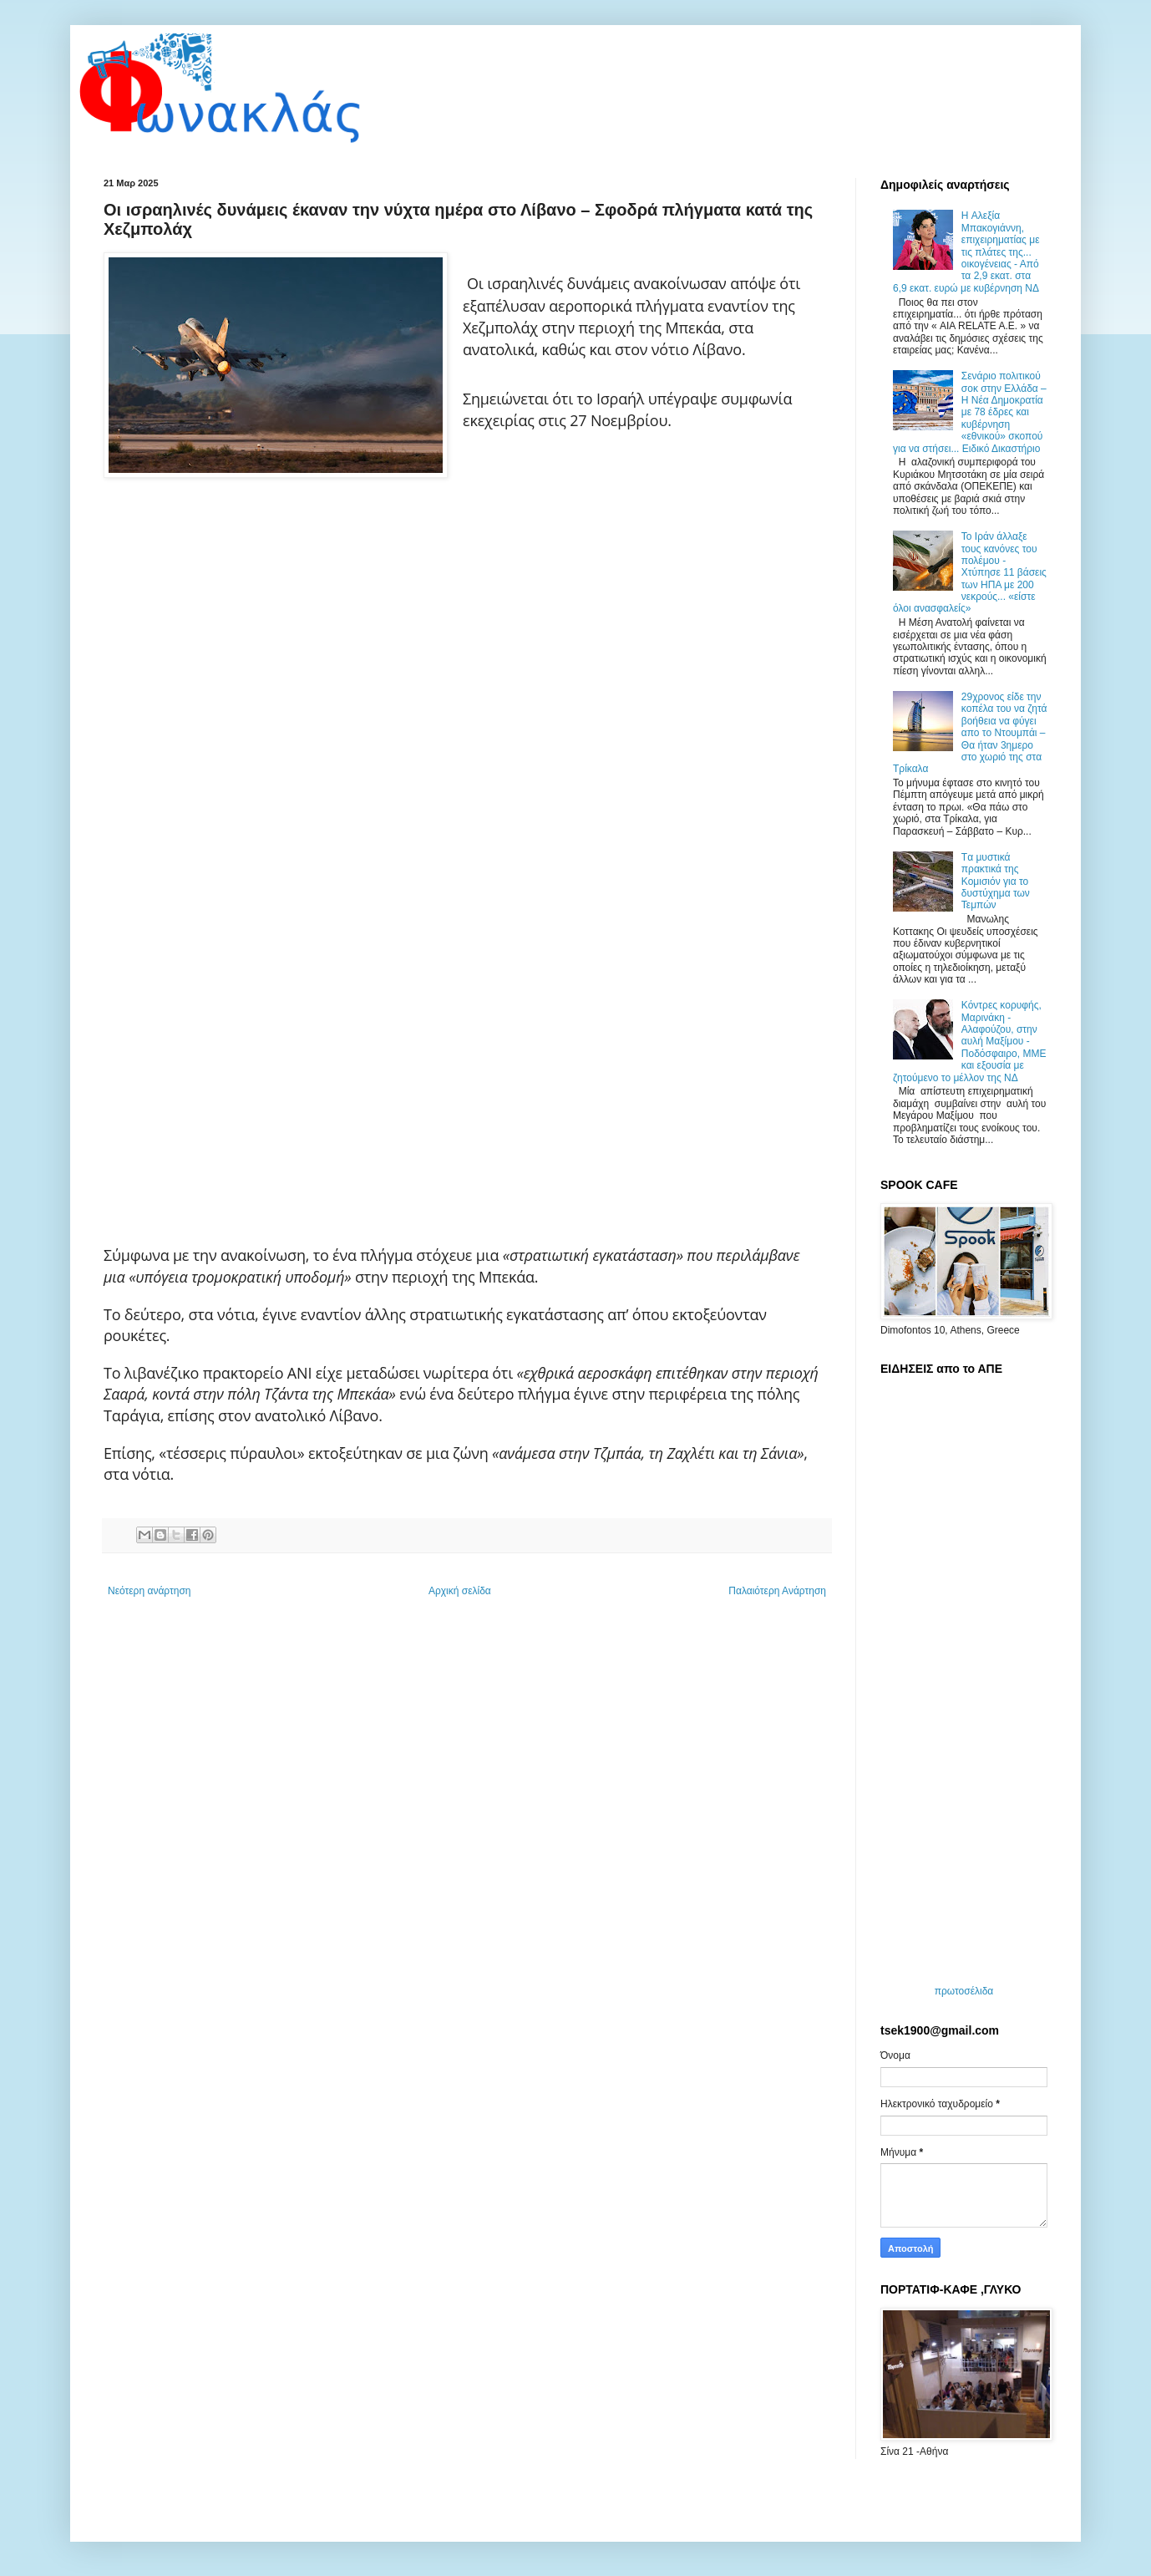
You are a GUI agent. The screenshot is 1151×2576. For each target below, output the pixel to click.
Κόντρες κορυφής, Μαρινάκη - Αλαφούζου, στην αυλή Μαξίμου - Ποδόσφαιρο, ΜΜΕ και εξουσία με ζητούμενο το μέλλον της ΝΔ (969, 1041)
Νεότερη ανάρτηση (149, 1591)
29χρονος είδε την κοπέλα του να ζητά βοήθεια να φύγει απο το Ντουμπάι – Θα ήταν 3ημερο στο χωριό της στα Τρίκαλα (970, 733)
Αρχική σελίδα (459, 1591)
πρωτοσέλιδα (964, 1991)
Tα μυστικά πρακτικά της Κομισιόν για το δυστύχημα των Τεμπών (995, 881)
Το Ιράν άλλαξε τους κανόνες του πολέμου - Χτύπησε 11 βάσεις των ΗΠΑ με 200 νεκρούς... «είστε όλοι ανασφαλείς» (970, 572)
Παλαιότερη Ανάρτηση (777, 1591)
